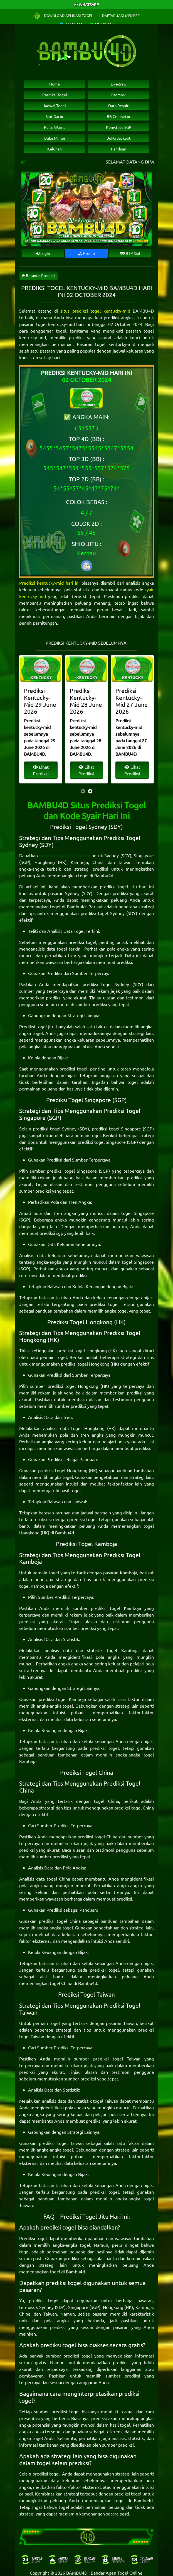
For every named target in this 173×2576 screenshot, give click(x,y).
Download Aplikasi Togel (63, 15)
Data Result (118, 105)
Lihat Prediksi (41, 770)
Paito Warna (54, 127)
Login (43, 253)
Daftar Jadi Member (121, 15)
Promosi (118, 94)
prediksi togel (82, 942)
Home (54, 83)
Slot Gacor (54, 116)
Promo (86, 253)
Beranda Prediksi (38, 275)
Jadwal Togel (54, 105)
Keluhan (54, 148)
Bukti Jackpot (119, 137)
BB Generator (118, 116)
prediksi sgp (51, 1233)
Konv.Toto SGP (118, 127)
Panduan (118, 148)
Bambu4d (103, 875)
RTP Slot (130, 253)
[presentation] (83, 791)
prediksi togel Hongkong (82, 1350)
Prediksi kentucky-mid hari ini (49, 582)
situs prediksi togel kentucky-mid (95, 310)
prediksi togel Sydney (103, 913)
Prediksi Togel (54, 94)
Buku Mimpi (54, 137)
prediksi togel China (134, 1807)
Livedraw (119, 83)
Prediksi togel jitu (37, 1026)
